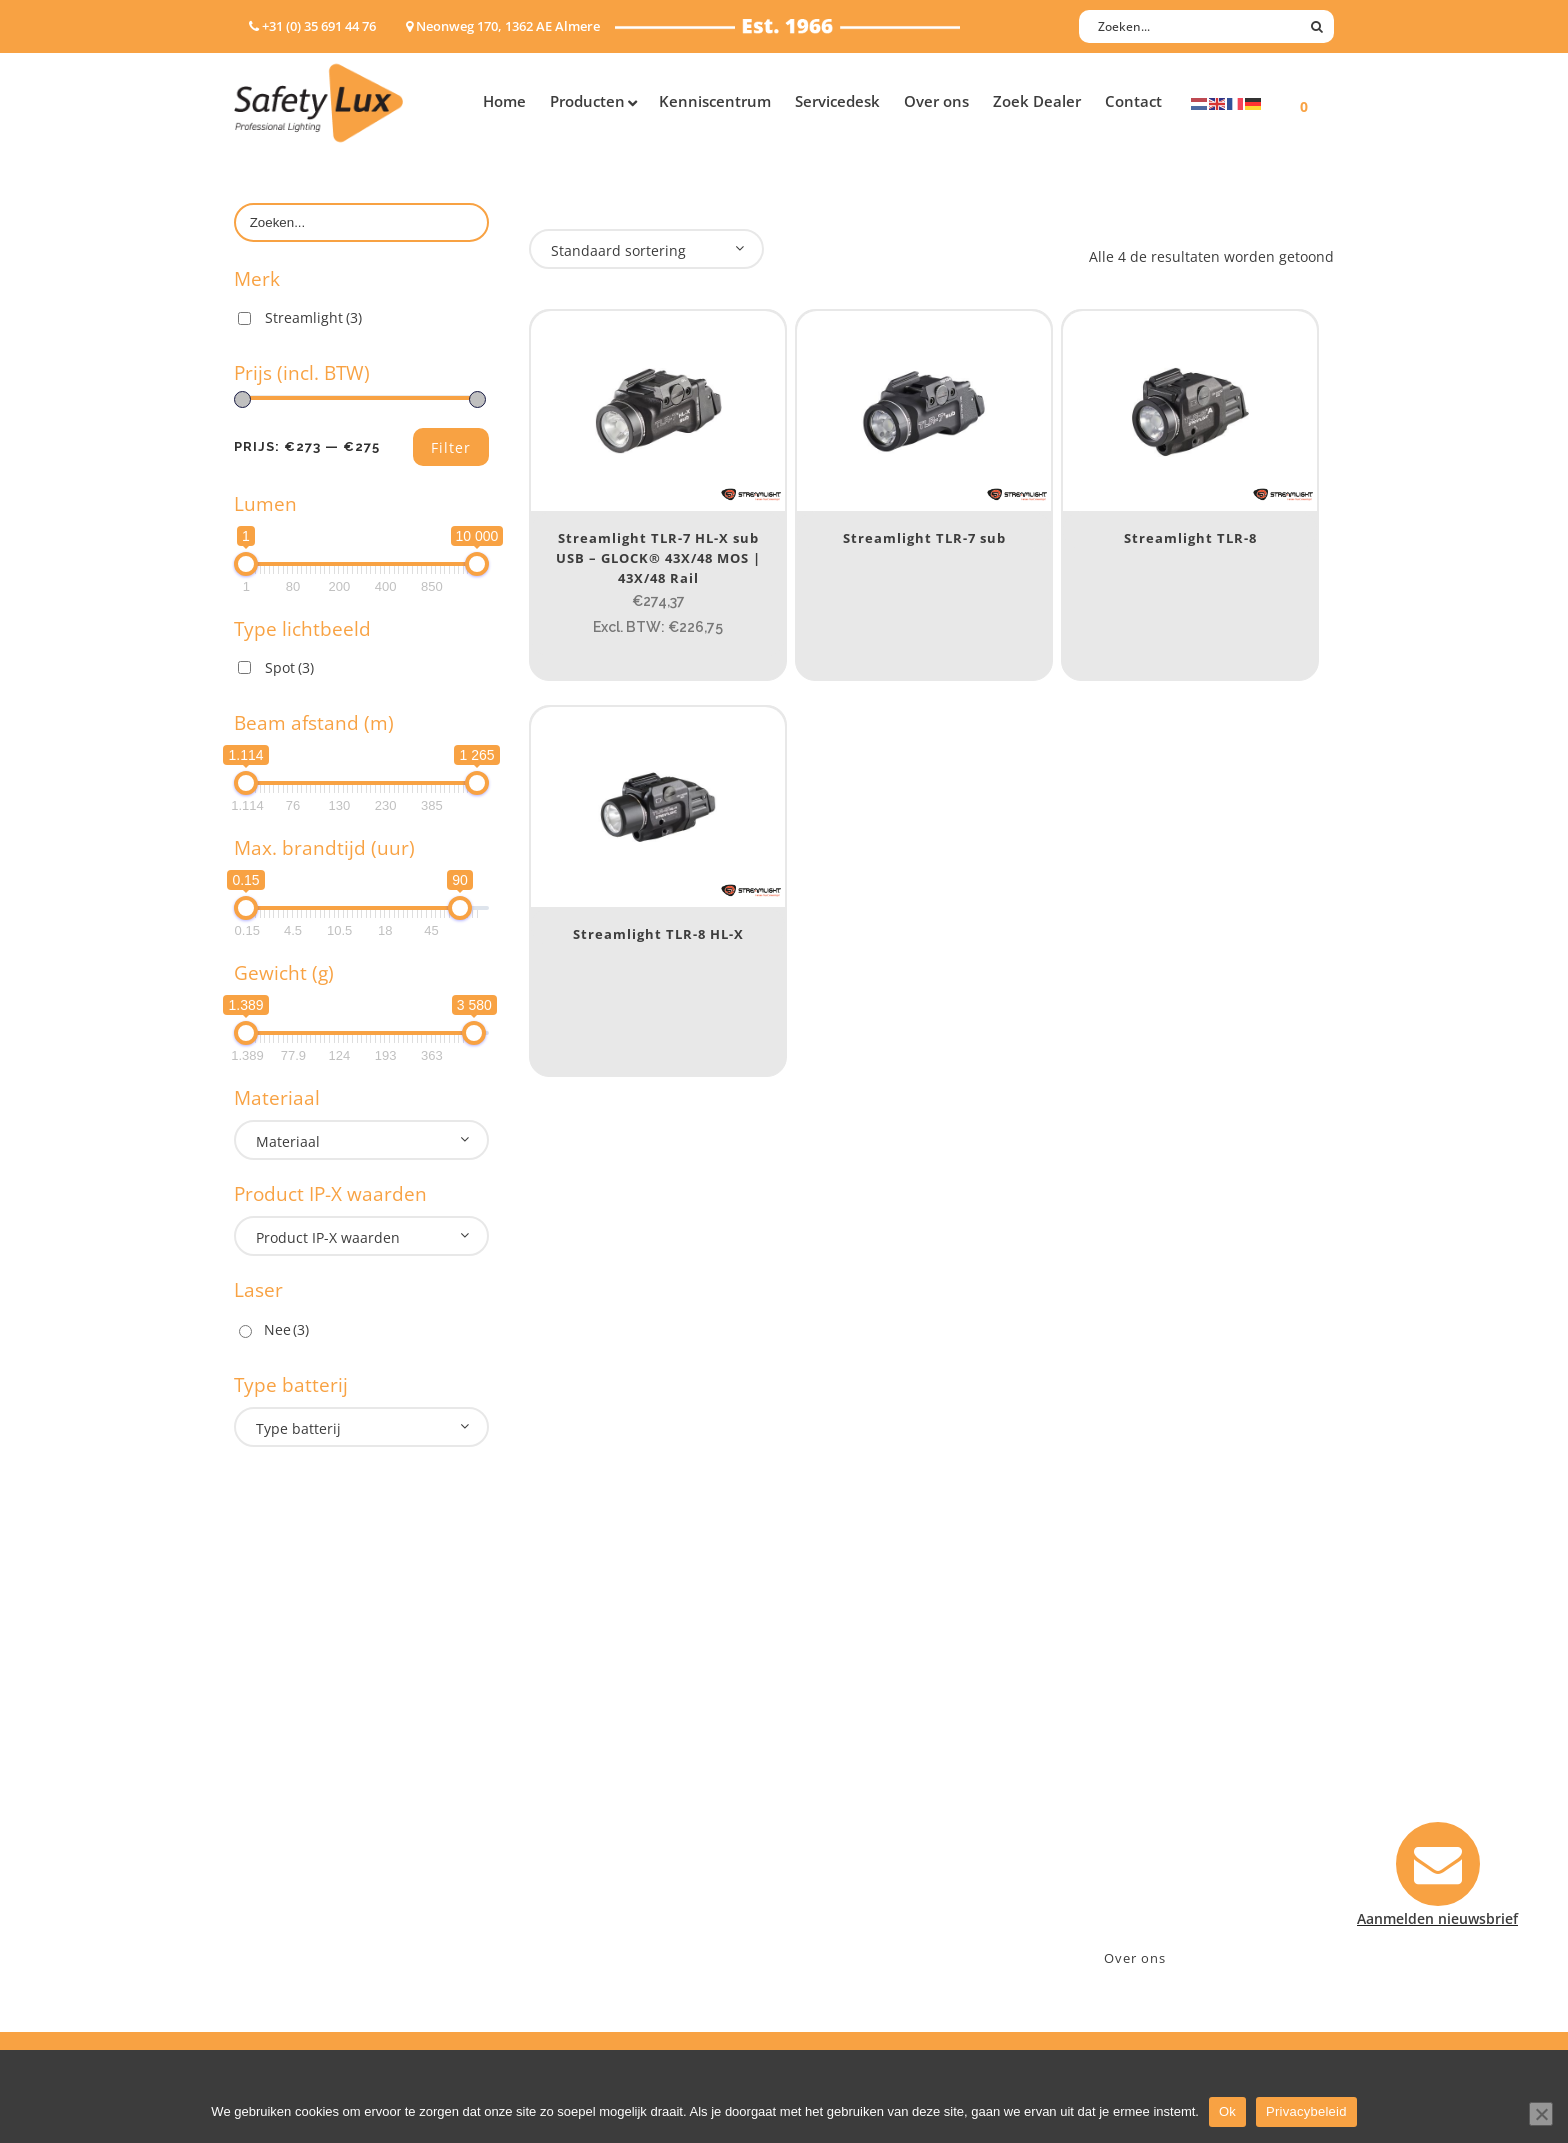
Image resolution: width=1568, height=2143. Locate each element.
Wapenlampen (283, 1881)
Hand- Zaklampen (294, 1725)
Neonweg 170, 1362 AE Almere (1181, 1751)
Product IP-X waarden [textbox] (328, 1237)
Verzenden (840, 1803)
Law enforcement (588, 1751)
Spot (289, 667)
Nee (286, 1329)
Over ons (1135, 1958)
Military (555, 1829)
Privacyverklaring (862, 1907)
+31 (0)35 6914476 (1139, 1777)
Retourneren (847, 1855)
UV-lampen (271, 1933)
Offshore (559, 1777)
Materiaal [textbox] (288, 1141)
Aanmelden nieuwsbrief (884, 1725)
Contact (831, 1751)
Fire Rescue (567, 1803)
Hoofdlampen (281, 1751)
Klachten (834, 1829)
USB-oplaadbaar (289, 1907)
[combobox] (361, 1140)
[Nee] (1541, 2114)
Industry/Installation (599, 1725)
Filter (451, 447)
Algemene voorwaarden (884, 1881)
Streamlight (313, 317)
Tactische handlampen (311, 1855)
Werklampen (277, 1803)
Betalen (830, 1777)
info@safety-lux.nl (1141, 1803)
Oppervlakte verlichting (314, 1829)
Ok (1227, 2111)
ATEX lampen (278, 1777)
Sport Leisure (575, 1855)
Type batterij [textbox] (298, 1428)
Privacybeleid (1306, 2111)
